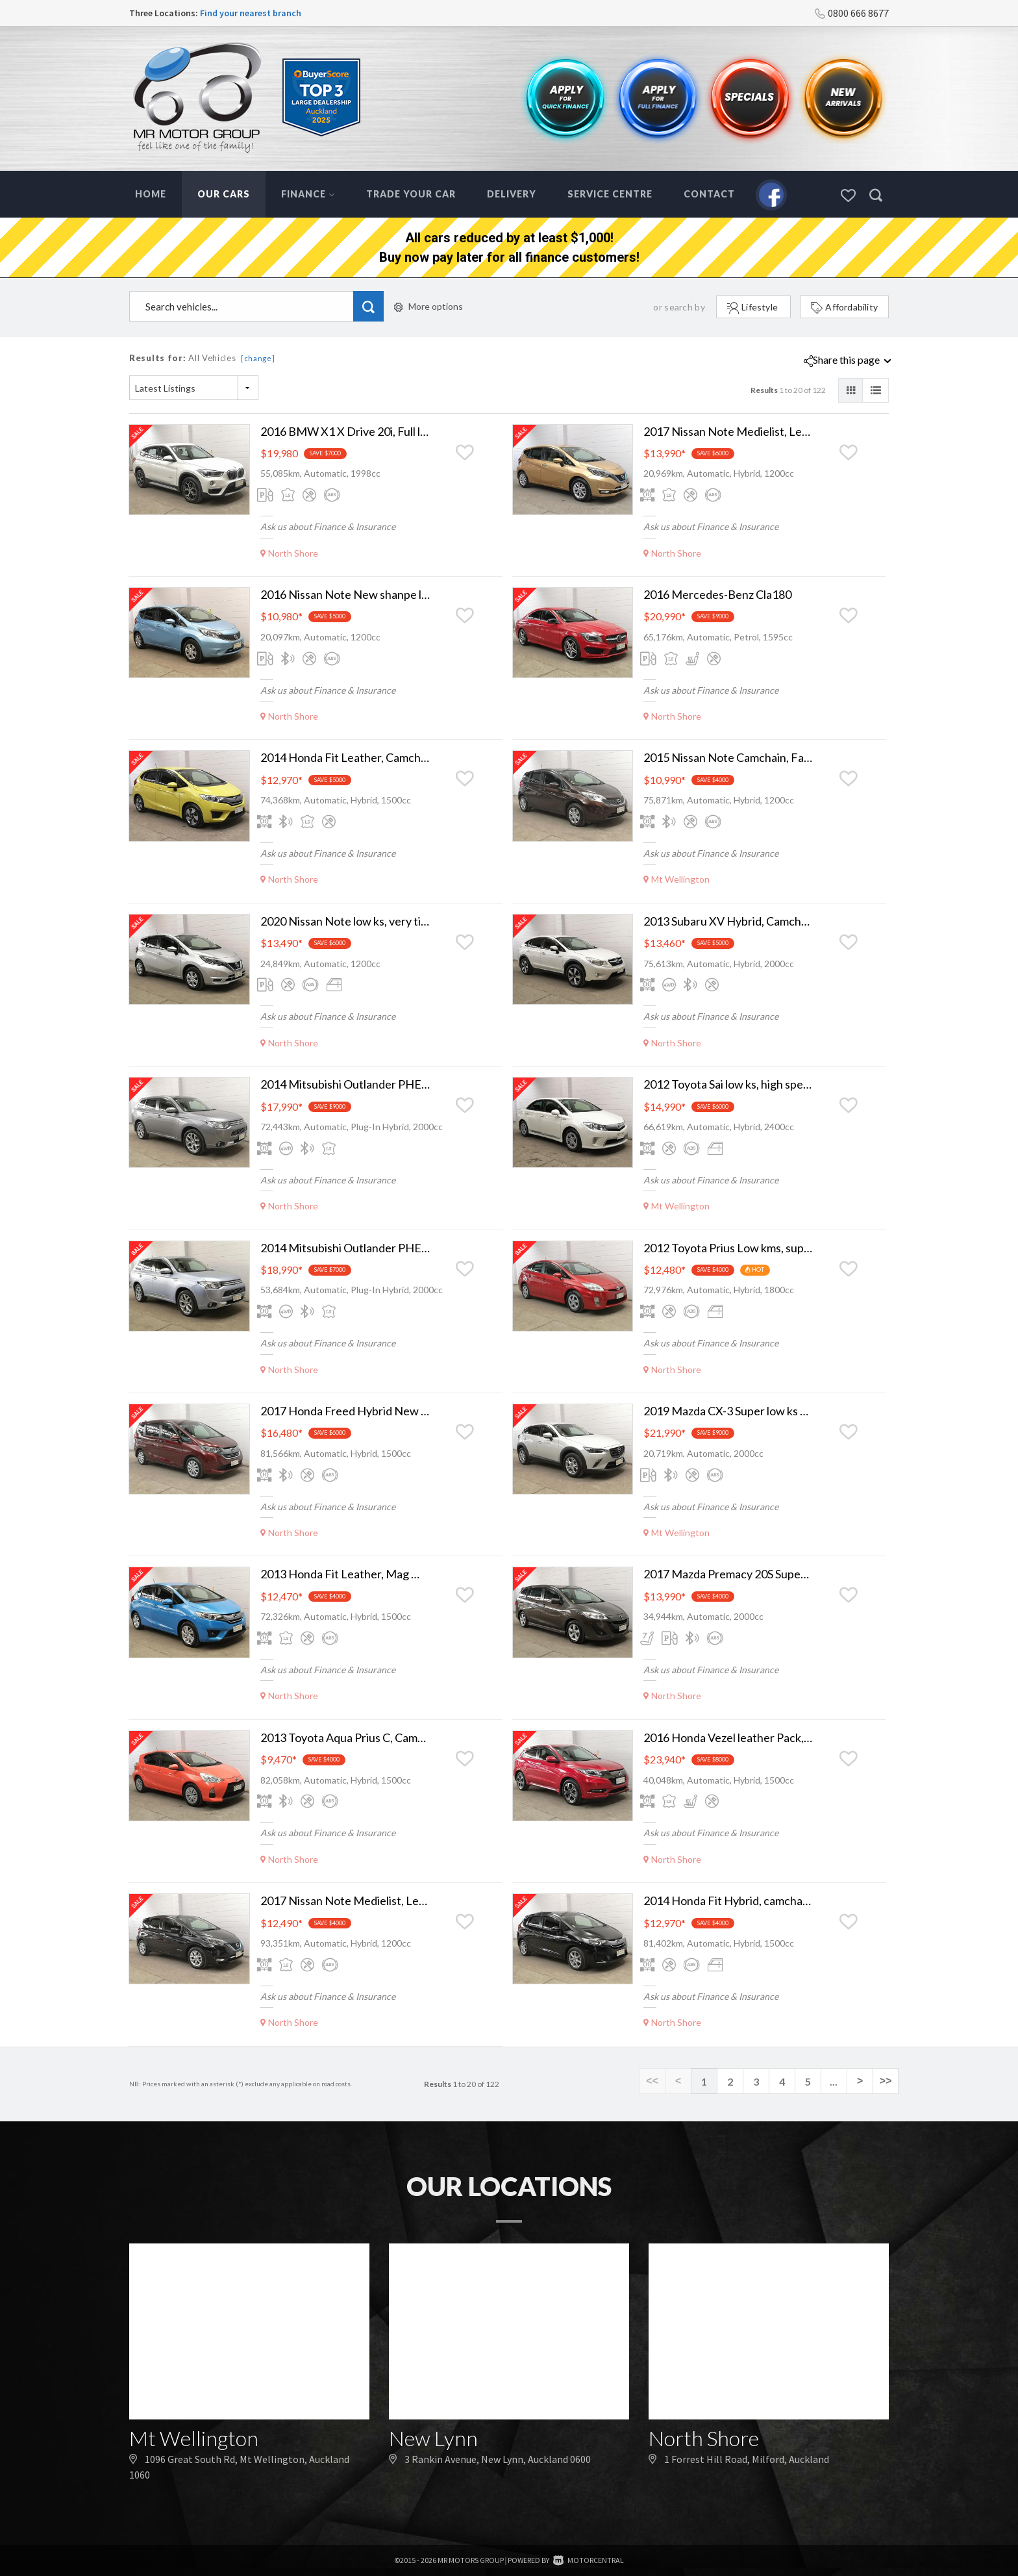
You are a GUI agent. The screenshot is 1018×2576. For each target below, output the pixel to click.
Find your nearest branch (250, 13)
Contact (709, 193)
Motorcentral (588, 2560)
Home (150, 193)
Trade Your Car (411, 193)
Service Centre (609, 193)
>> (885, 2082)
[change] (258, 358)
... (834, 2081)
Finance (308, 193)
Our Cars (223, 193)
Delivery (511, 193)
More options (428, 306)
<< (652, 2082)
